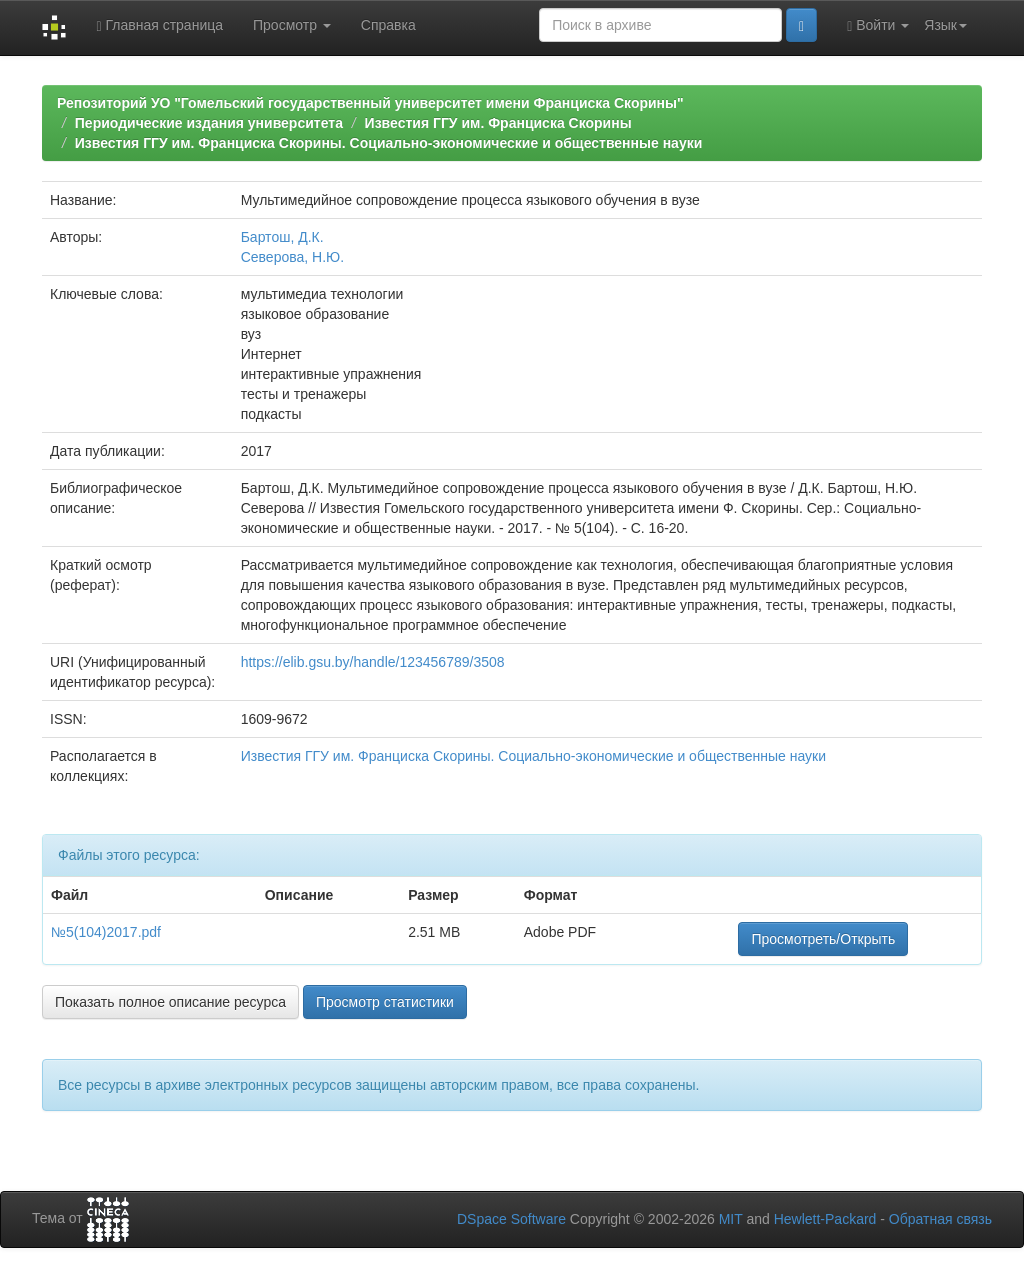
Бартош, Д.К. (282, 237)
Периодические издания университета (209, 123)
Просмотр (292, 25)
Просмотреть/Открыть (823, 939)
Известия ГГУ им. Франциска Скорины (498, 123)
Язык (945, 25)
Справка (388, 25)
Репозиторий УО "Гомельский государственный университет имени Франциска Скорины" (370, 103)
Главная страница (159, 25)
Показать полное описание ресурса (170, 1002)
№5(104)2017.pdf (106, 932)
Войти (878, 25)
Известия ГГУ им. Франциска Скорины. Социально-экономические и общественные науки (389, 143)
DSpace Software (511, 1219)
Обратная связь (940, 1219)
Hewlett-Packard (825, 1219)
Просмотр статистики (385, 1002)
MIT (731, 1219)
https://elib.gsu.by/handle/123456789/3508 (373, 662)
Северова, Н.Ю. (292, 257)
